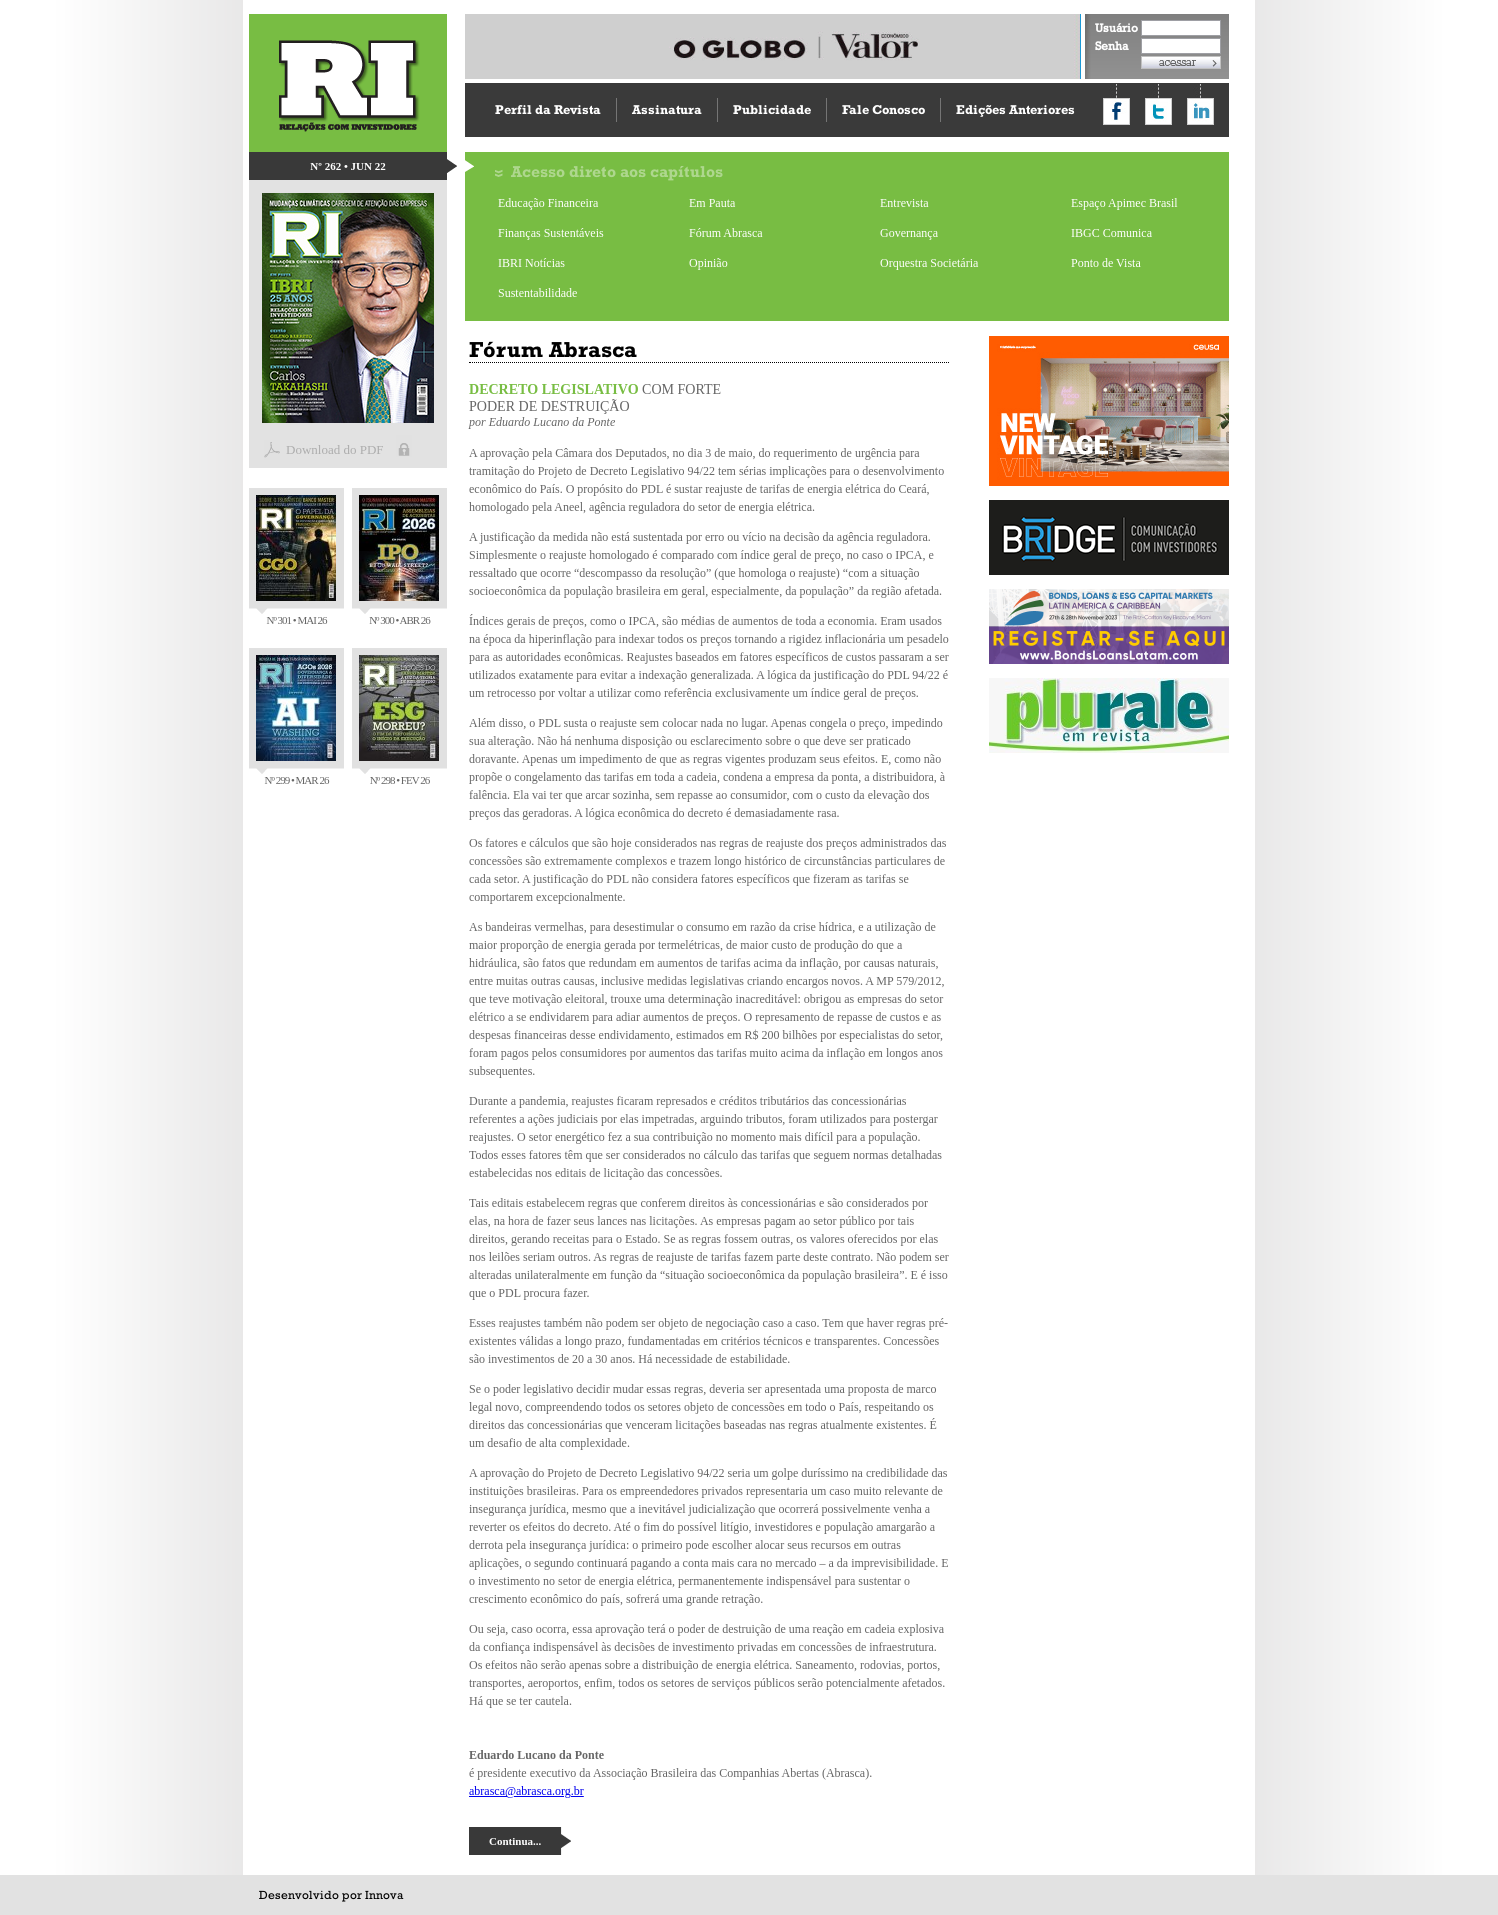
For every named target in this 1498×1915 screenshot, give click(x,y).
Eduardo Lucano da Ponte (552, 422)
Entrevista (904, 203)
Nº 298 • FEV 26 (399, 720)
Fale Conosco (883, 109)
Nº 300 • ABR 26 (399, 560)
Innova (384, 1895)
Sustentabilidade (537, 293)
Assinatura (667, 109)
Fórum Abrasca (726, 233)
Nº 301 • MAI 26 (296, 560)
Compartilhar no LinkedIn (1200, 111)
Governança (909, 233)
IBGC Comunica (1111, 233)
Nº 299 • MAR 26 (296, 720)
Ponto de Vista (1106, 263)
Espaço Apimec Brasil (1124, 203)
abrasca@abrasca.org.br (526, 1791)
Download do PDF (335, 449)
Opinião (708, 263)
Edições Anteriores (1015, 109)
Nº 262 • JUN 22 (347, 166)
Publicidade (772, 109)
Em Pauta (712, 203)
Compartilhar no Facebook (1116, 111)
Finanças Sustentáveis (551, 233)
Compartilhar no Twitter (1158, 111)
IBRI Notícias (531, 263)
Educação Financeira (548, 203)
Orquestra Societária (929, 263)
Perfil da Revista (548, 109)
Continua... (515, 1841)
